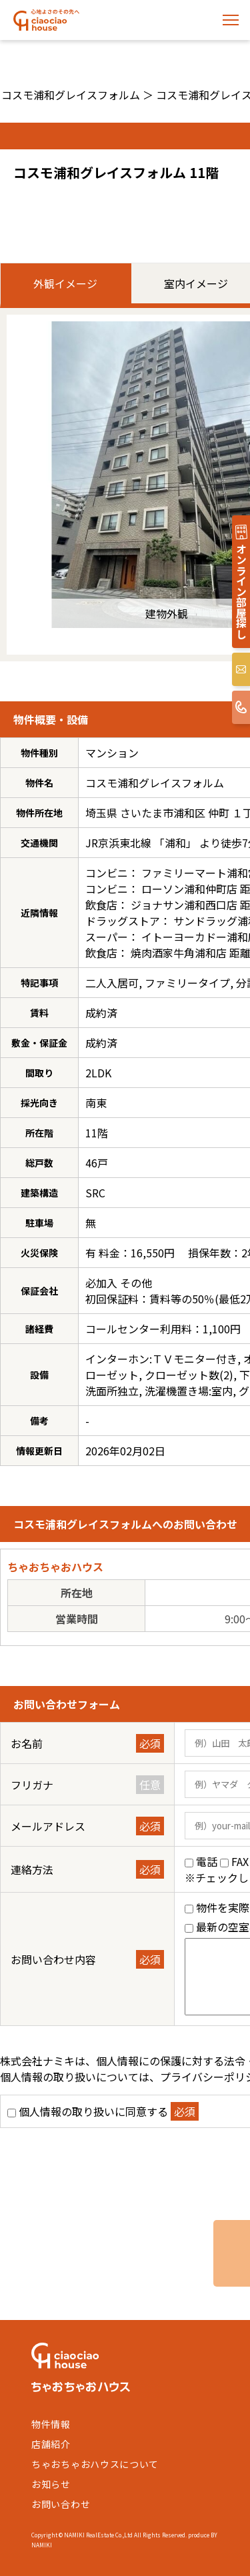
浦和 (175, 843)
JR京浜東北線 (118, 843)
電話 (206, 1861)
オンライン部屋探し (241, 591)
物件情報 (51, 2424)
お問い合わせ (60, 2504)
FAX (240, 1861)
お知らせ (51, 2484)
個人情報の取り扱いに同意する (93, 2111)
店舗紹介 (51, 2444)
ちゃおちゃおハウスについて (95, 2464)
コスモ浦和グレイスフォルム (70, 95)
